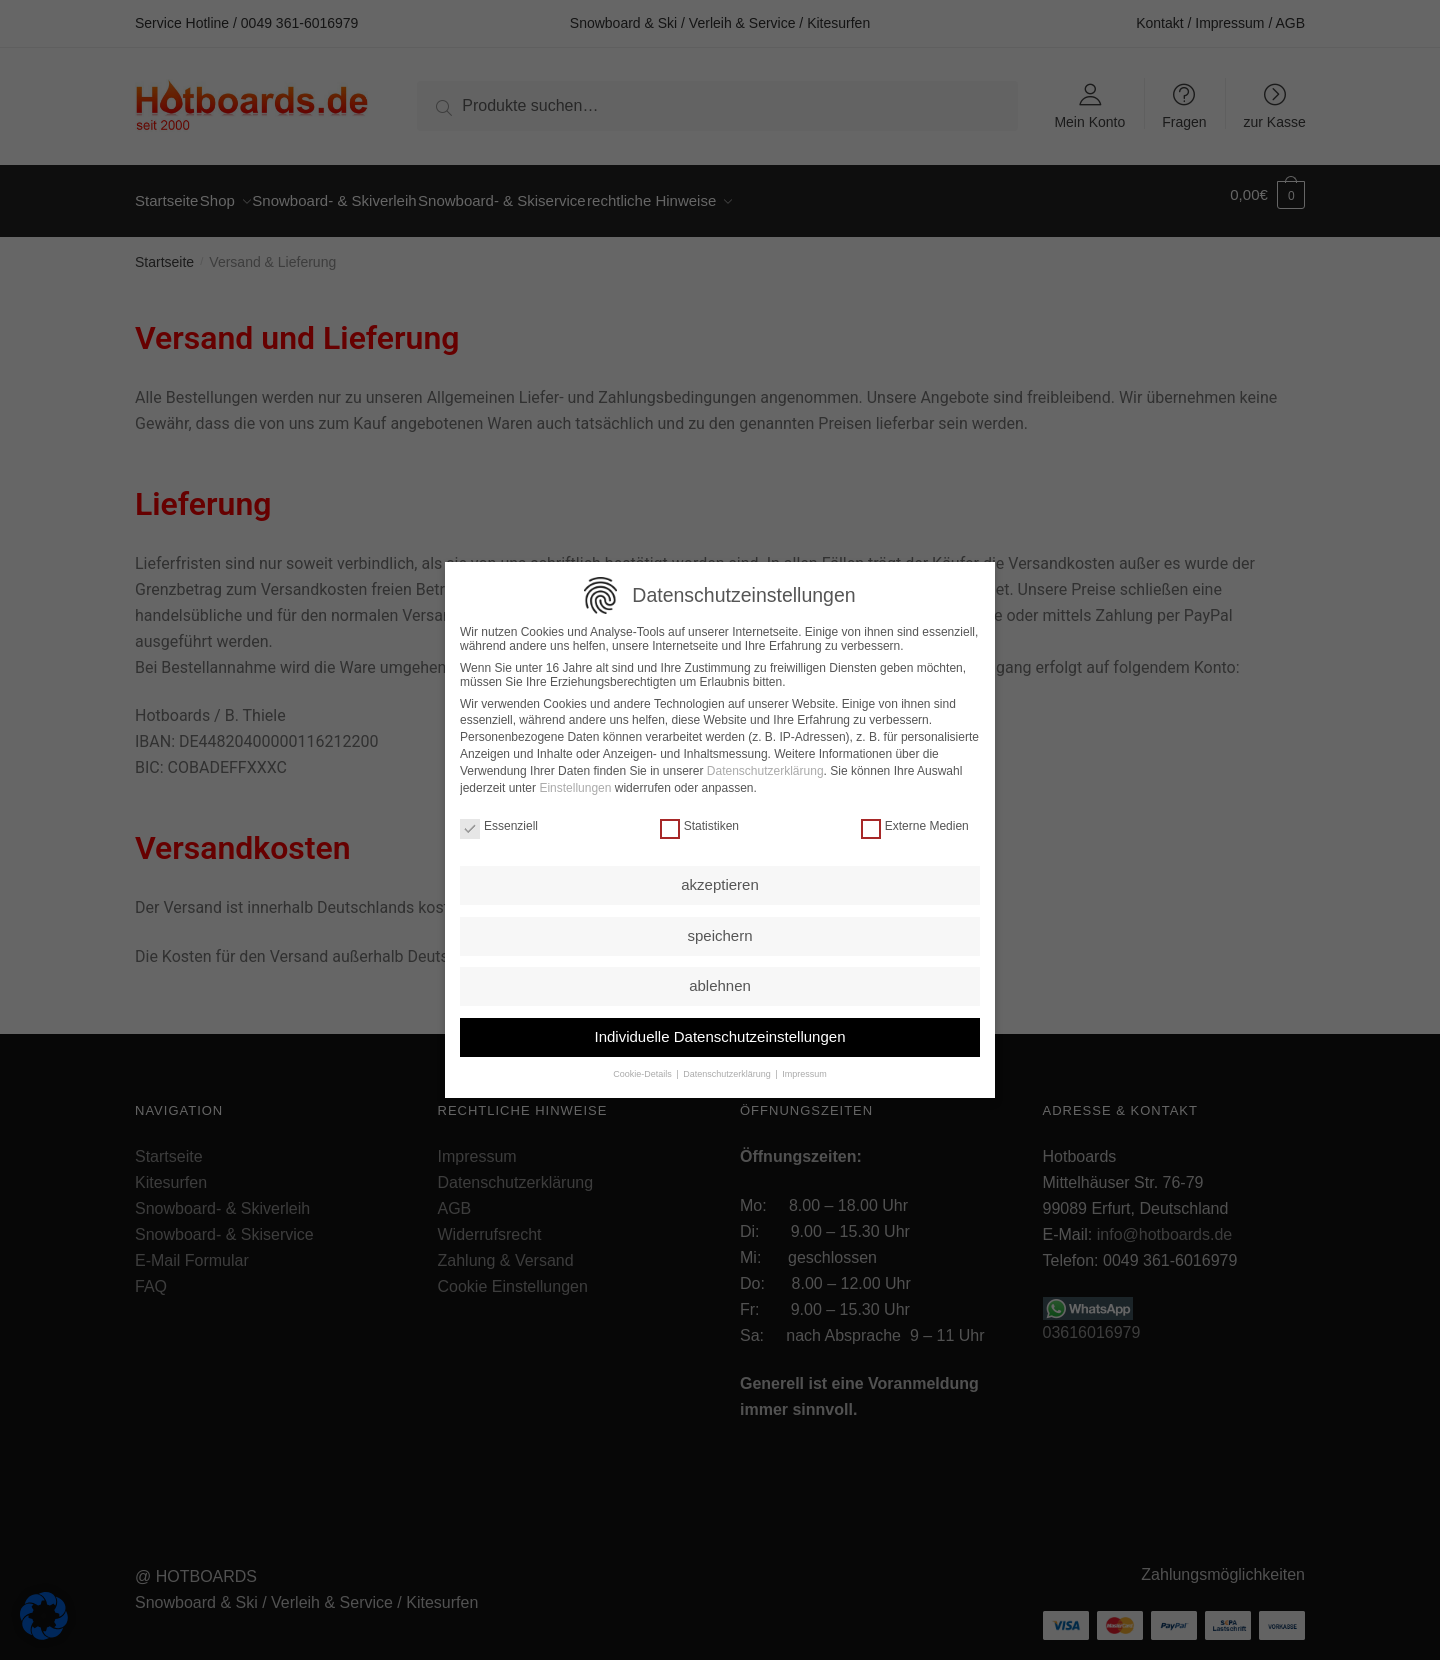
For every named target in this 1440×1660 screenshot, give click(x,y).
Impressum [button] (804, 1069)
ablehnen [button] (720, 980)
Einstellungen (575, 782)
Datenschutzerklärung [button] (728, 1069)
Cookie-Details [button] (643, 1069)
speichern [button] (719, 929)
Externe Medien (915, 820)
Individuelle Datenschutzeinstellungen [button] (719, 1030)
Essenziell (499, 820)
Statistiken (699, 820)
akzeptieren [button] (720, 879)
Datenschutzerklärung (765, 765)
